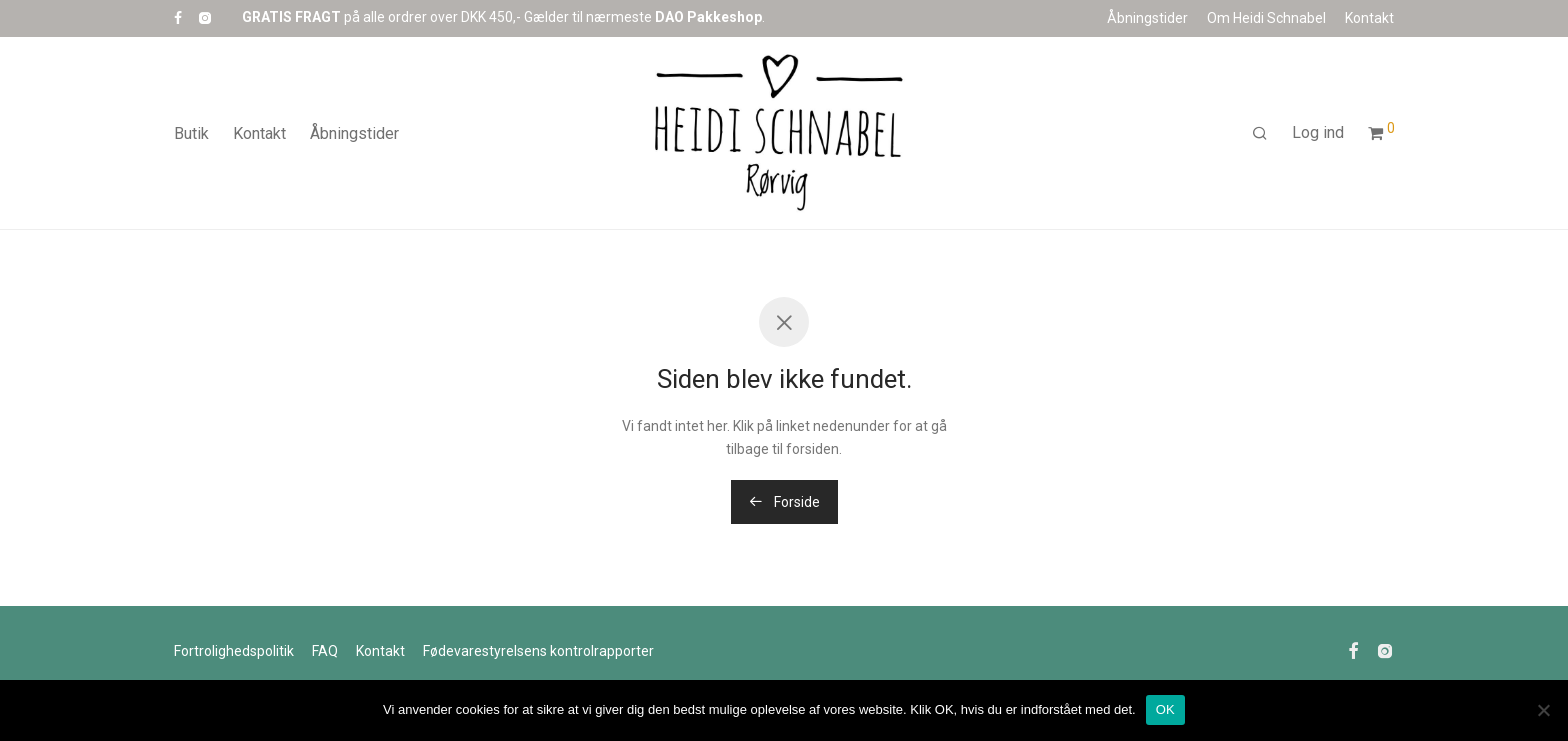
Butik (191, 133)
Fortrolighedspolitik (234, 651)
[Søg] (1260, 134)
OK (1165, 709)
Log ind (1318, 132)
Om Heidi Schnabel (1266, 18)
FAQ (325, 651)
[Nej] (1543, 710)
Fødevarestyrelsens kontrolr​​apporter (538, 651)
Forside (784, 502)
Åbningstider (1147, 18)
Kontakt (1369, 18)
